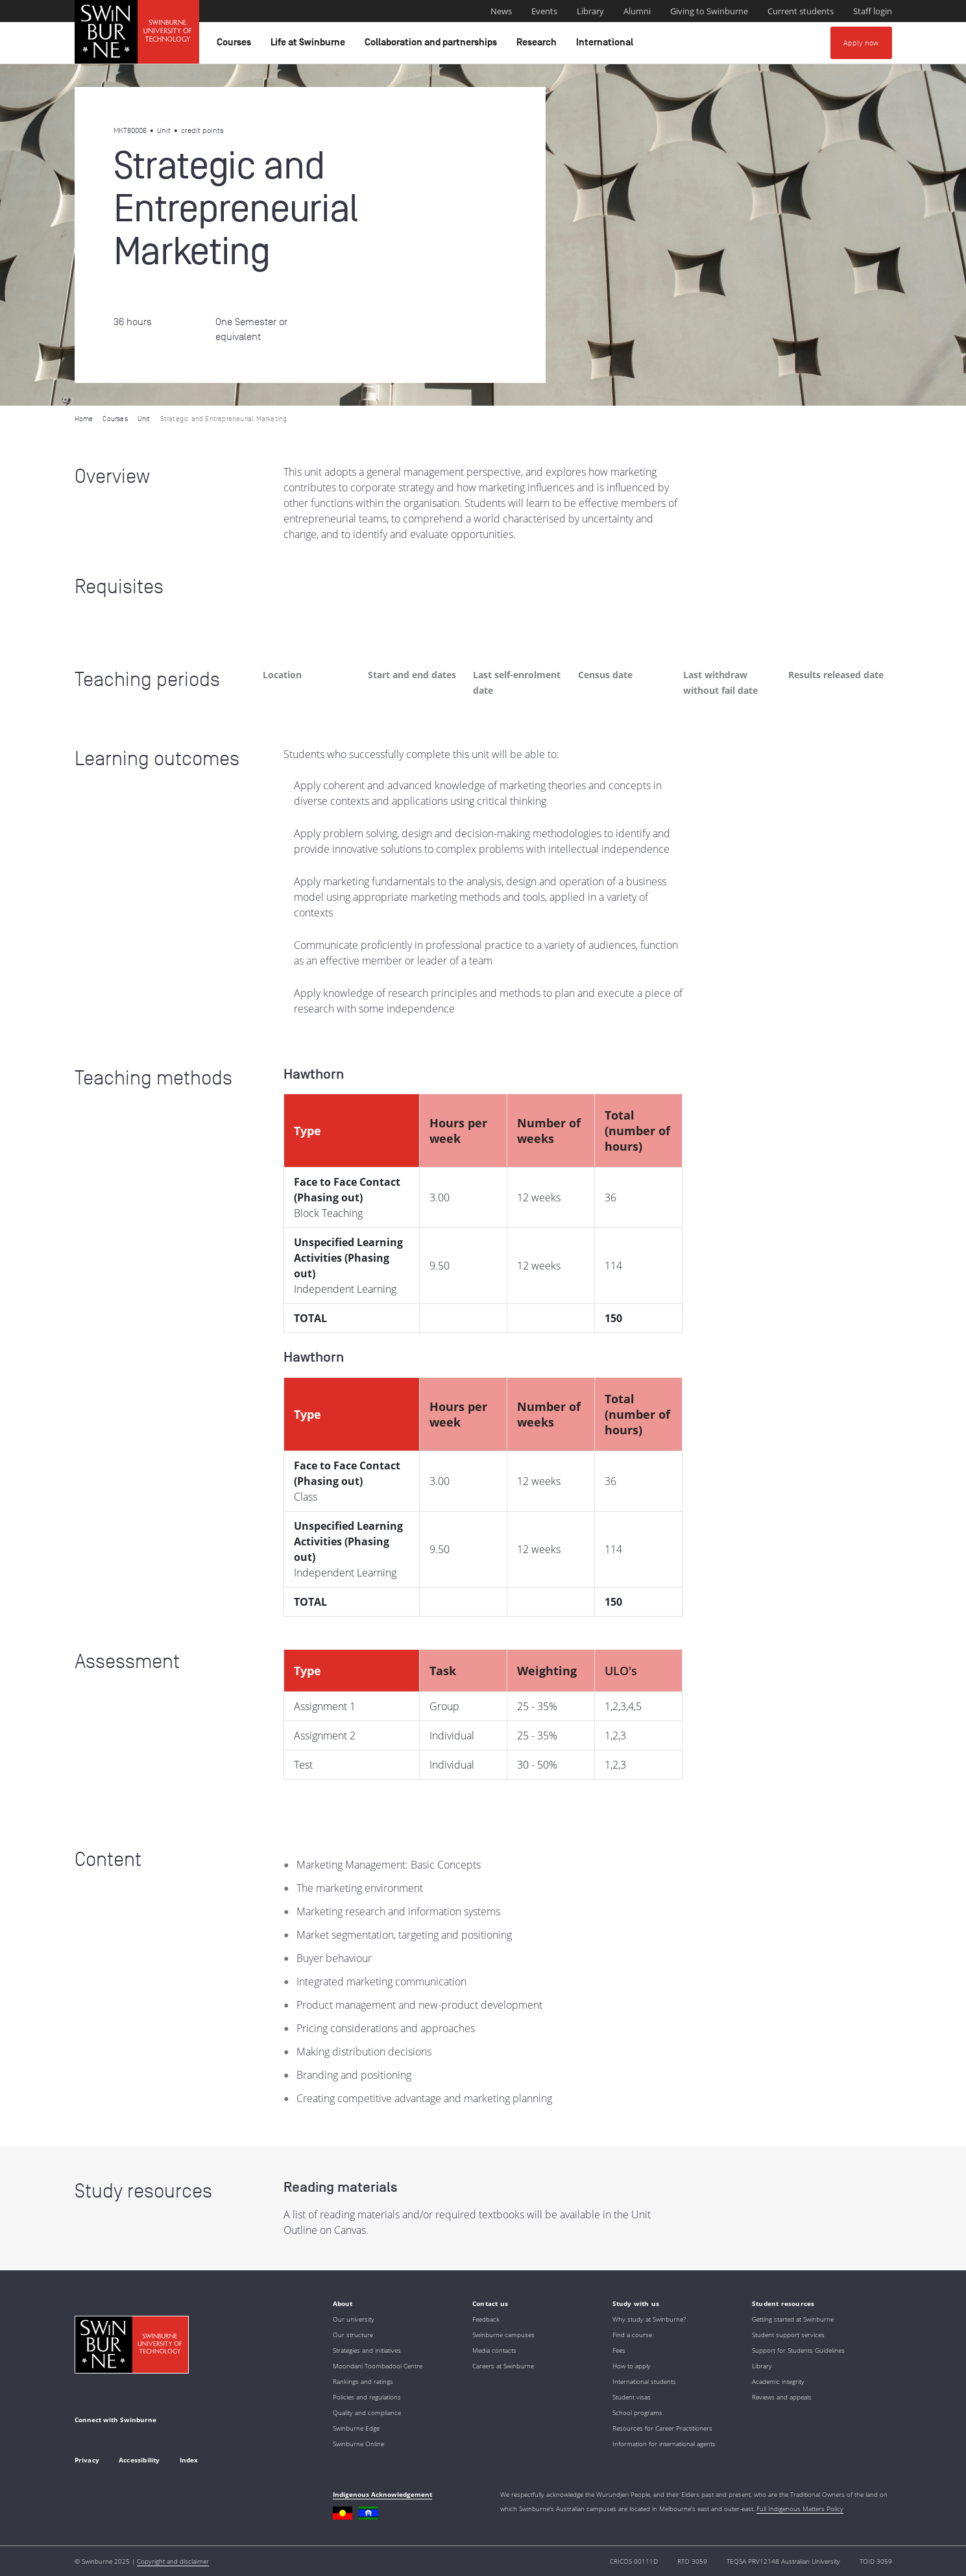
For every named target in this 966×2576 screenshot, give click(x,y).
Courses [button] (236, 45)
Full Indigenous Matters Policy (799, 2508)
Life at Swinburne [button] (310, 45)
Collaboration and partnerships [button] (433, 45)
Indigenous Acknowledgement (382, 2494)
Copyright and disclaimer (173, 2561)
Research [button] (538, 45)
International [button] (606, 45)
